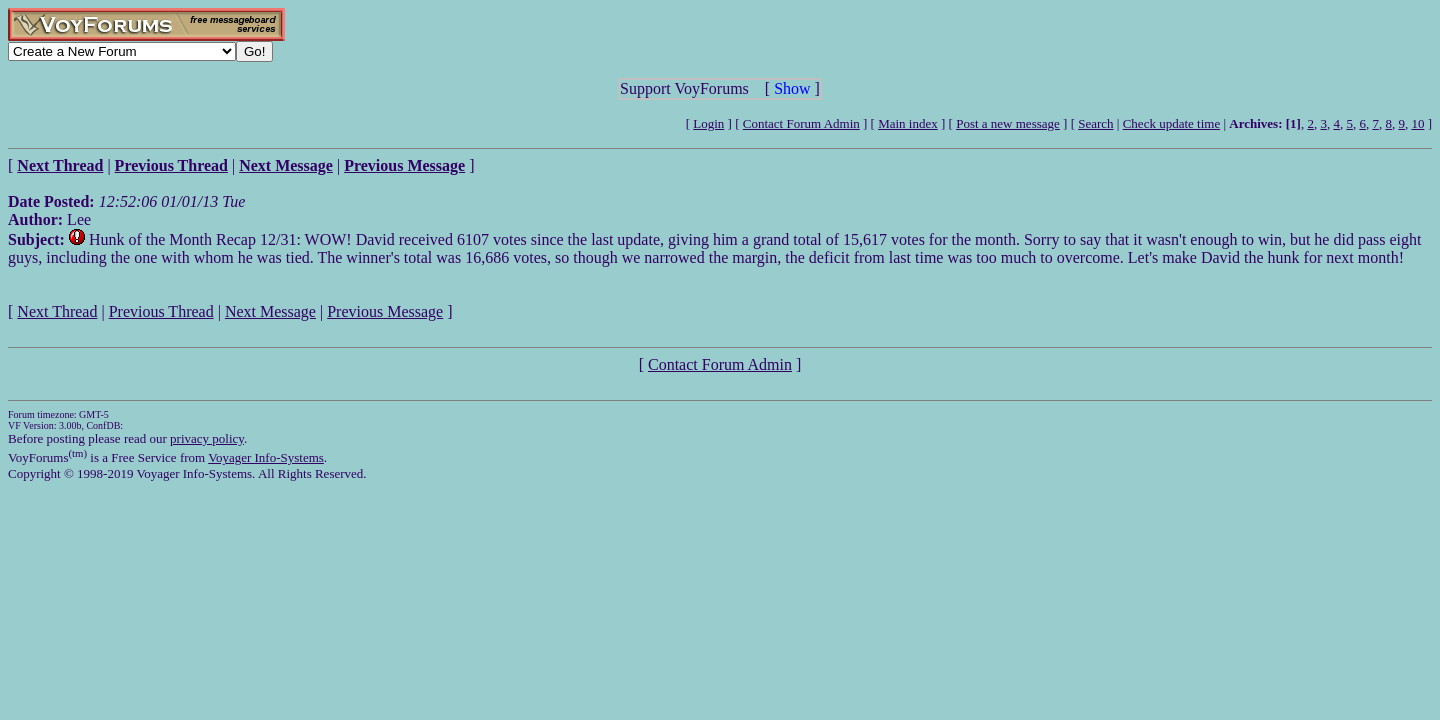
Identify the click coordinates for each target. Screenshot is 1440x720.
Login (708, 123)
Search (1095, 123)
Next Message (270, 311)
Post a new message (1008, 123)
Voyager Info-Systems (266, 457)
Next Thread (57, 311)
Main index (908, 123)
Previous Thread (161, 311)
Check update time (1171, 123)
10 (1417, 123)
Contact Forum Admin (801, 123)
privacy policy (207, 438)
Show (792, 88)
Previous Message (385, 311)
